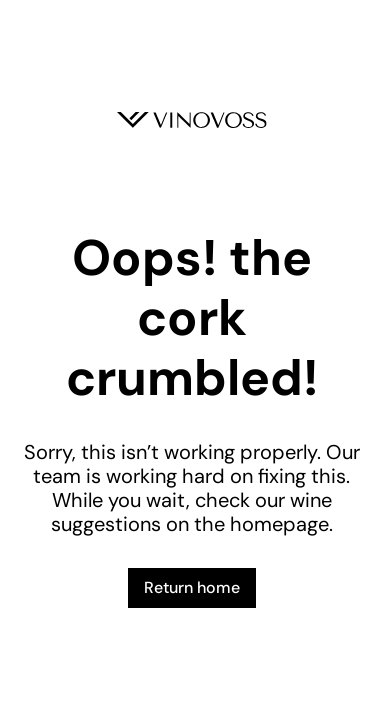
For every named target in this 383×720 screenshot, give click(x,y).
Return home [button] (192, 587)
